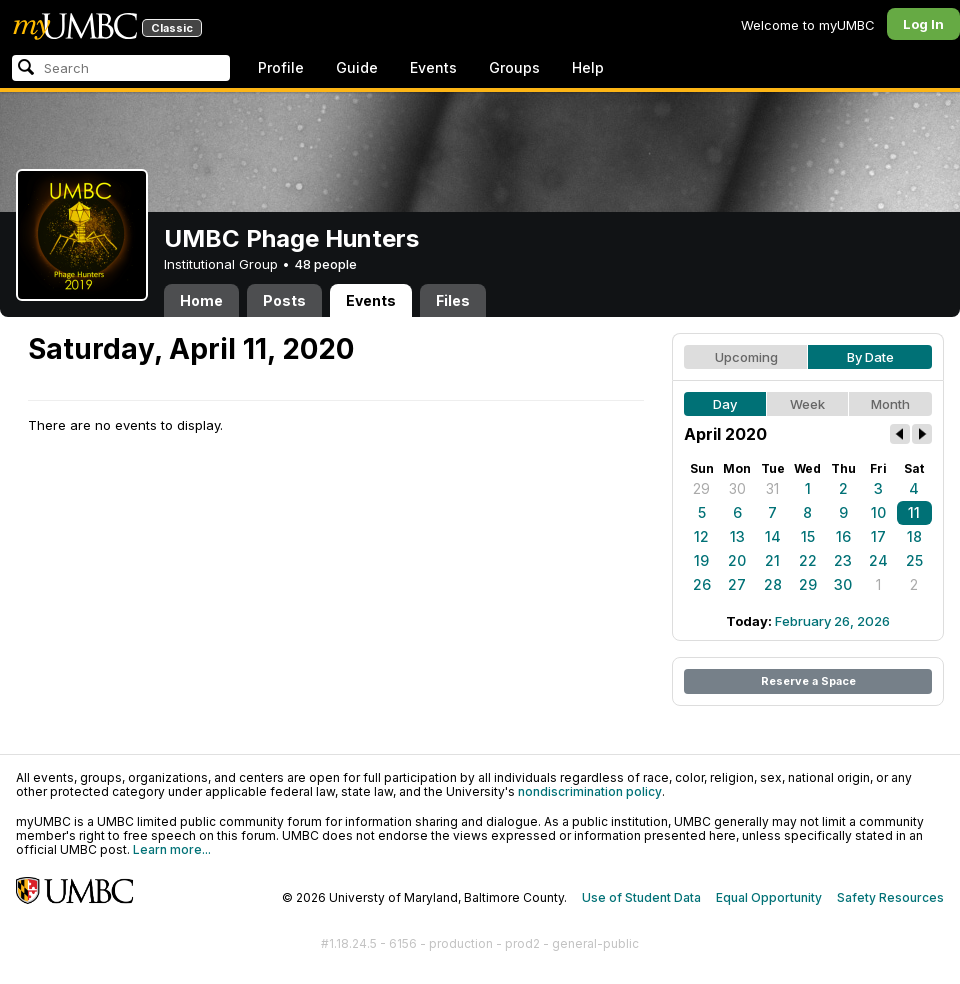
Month (890, 404)
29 (701, 488)
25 (914, 560)
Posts (284, 300)
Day (725, 404)
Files (453, 300)
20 (737, 560)
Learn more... (172, 849)
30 (737, 488)
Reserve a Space (808, 681)
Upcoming (746, 357)
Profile (281, 67)
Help (588, 67)
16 (843, 536)
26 (702, 584)
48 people (325, 264)
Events (433, 67)
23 (843, 560)
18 (914, 536)
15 (808, 536)
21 (772, 560)
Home (201, 300)
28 (773, 584)
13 (737, 536)
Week (807, 404)
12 (701, 536)
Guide (357, 67)
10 (878, 512)
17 (878, 536)
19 (701, 560)
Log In (923, 24)
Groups (514, 67)
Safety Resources (890, 897)
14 (773, 536)
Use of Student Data (641, 897)
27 (737, 584)
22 (808, 560)
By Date (870, 357)
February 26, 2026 (832, 621)
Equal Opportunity (769, 897)
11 (914, 512)
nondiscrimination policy (590, 791)
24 (878, 560)
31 (772, 488)
